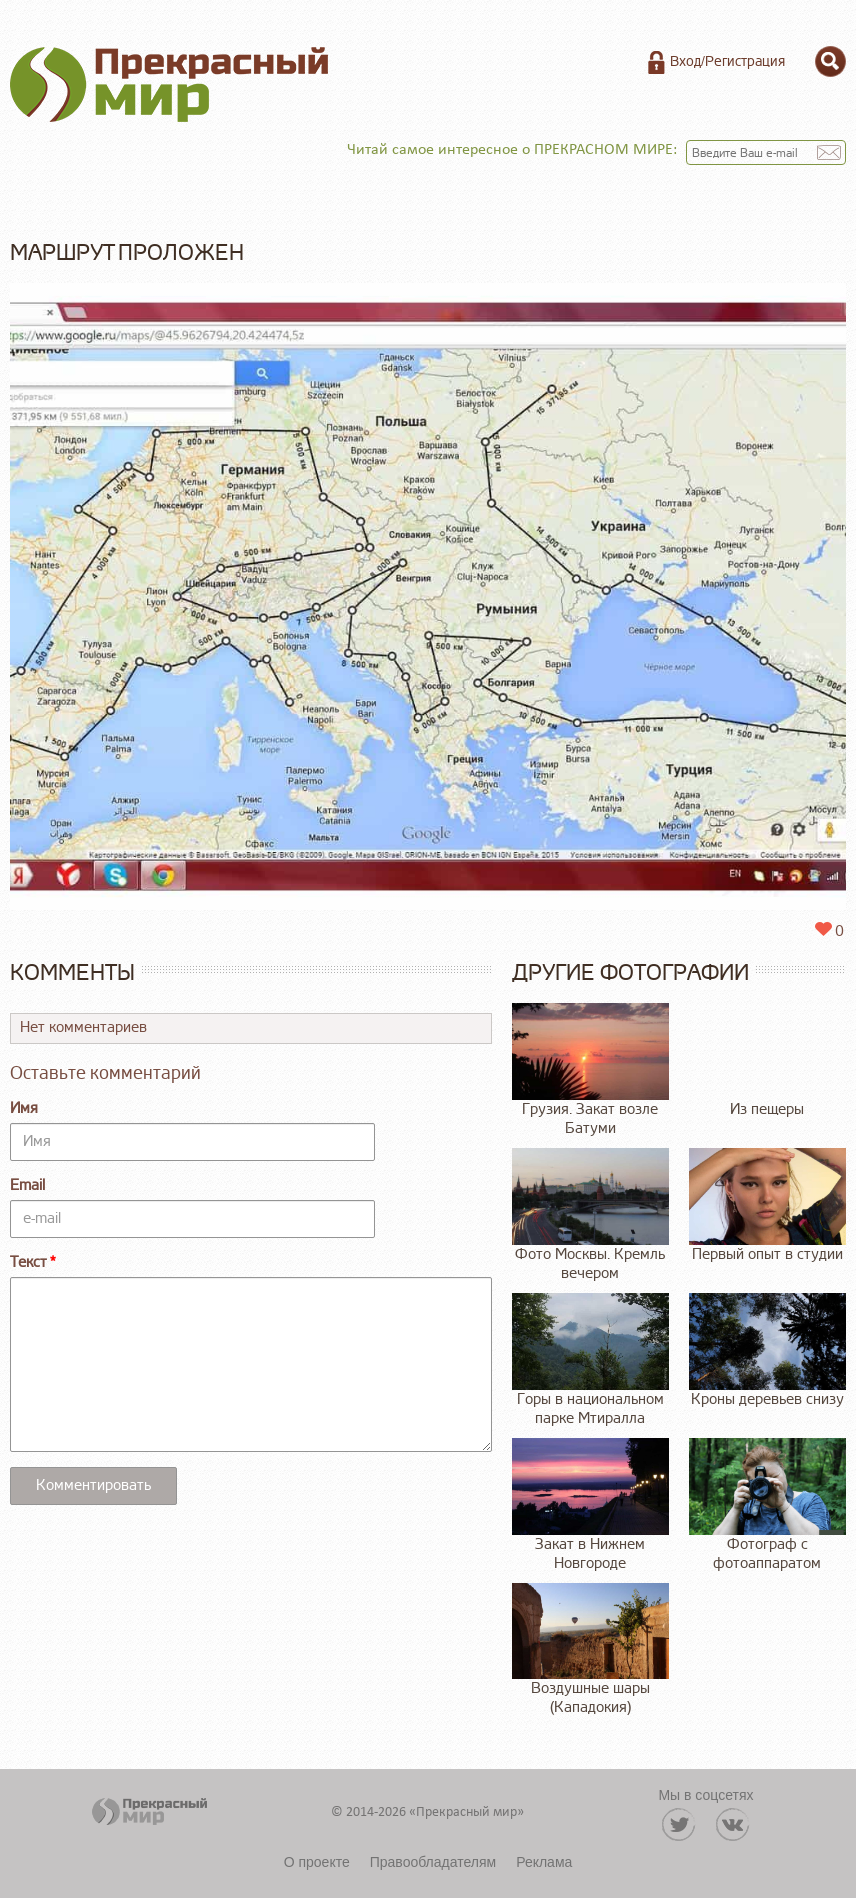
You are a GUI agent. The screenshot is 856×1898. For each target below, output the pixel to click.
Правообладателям (433, 1862)
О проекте (317, 1862)
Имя (24, 1108)
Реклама (544, 1862)
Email (27, 1185)
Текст (28, 1262)
